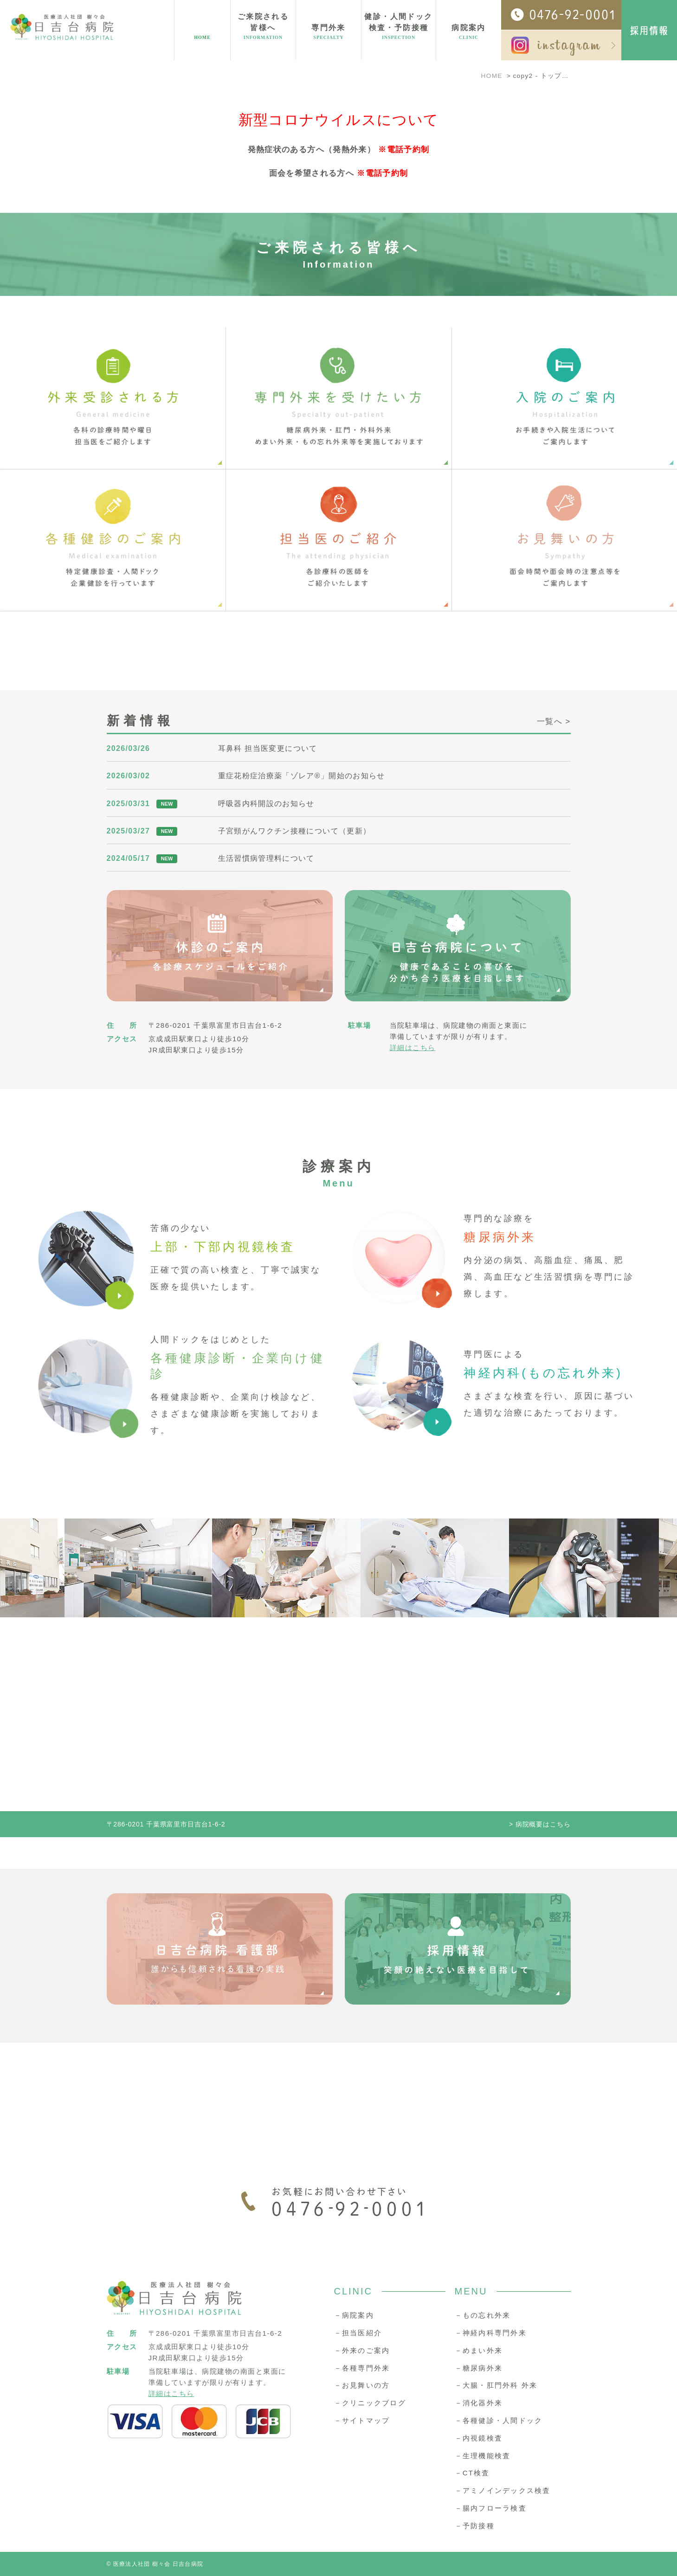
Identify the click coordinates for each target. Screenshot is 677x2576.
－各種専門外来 (362, 2368)
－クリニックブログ (370, 2403)
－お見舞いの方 (362, 2385)
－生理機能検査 (483, 2456)
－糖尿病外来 (479, 2368)
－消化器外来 (479, 2403)
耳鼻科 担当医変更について (267, 748)
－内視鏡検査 (479, 2438)
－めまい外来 (479, 2350)
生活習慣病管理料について (266, 858)
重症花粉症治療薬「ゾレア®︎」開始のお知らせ (301, 776)
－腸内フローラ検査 (491, 2508)
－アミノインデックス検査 (503, 2490)
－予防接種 (475, 2526)
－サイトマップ (362, 2420)
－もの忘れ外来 (483, 2315)
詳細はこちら (413, 1047)
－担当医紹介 (358, 2333)
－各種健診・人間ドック (499, 2420)
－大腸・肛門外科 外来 (496, 2385)
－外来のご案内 (362, 2350)
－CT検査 (472, 2473)
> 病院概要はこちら (539, 1824)
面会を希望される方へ (312, 173)
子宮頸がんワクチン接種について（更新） (294, 831)
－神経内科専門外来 (491, 2333)
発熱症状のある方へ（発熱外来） (311, 149)
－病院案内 (354, 2315)
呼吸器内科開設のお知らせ (266, 803)
